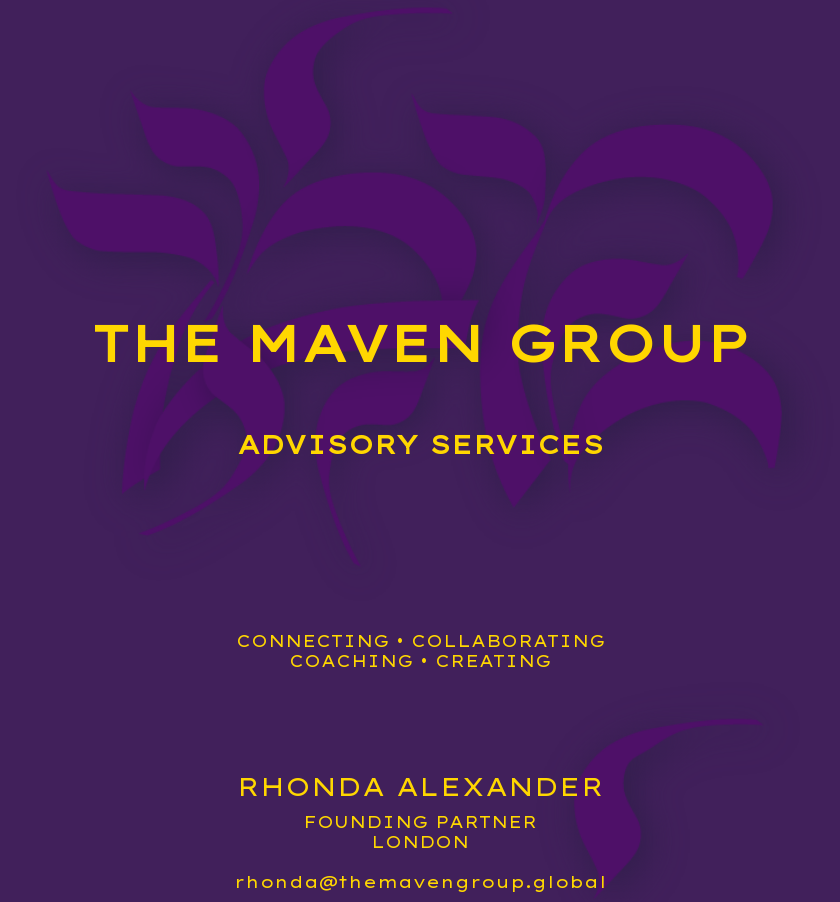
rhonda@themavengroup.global (420, 882)
